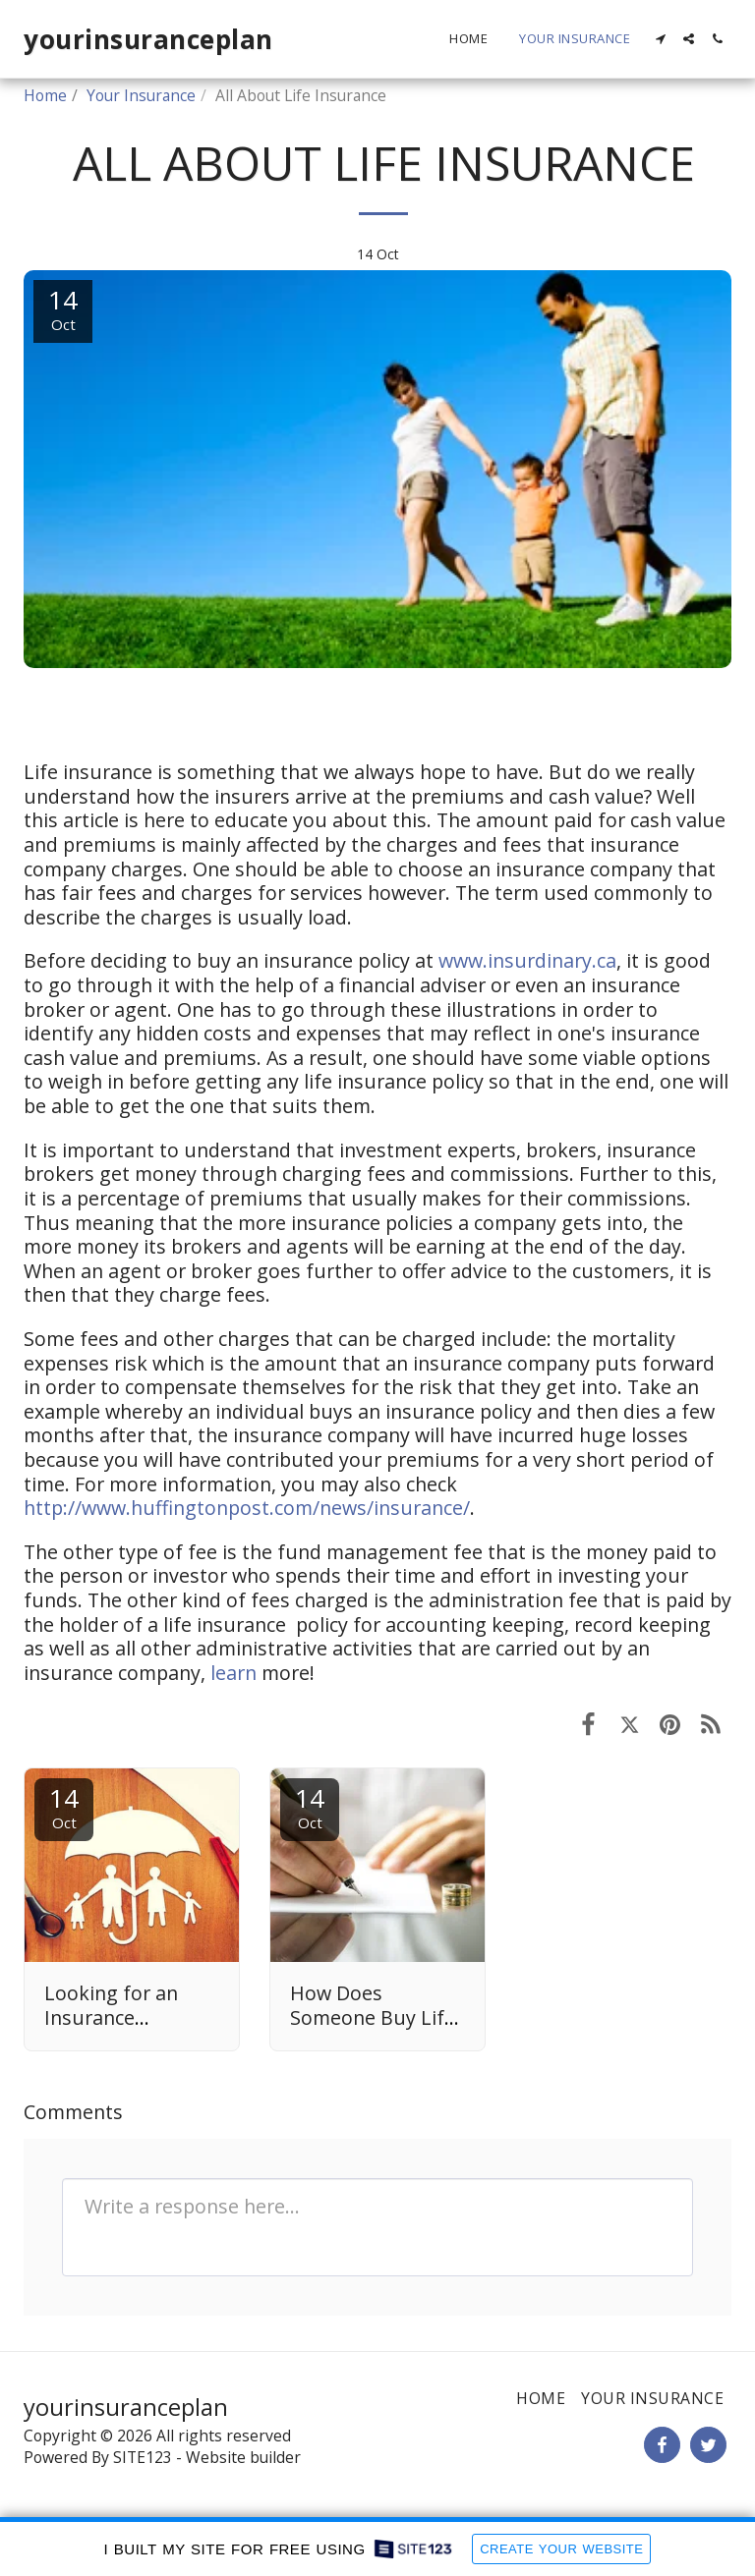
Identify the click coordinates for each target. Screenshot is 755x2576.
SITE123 (142, 2457)
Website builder (243, 2457)
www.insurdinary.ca (527, 960)
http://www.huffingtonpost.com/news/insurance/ (247, 1507)
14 (63, 1806)
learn (233, 1672)
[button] (660, 38)
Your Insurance (141, 95)
